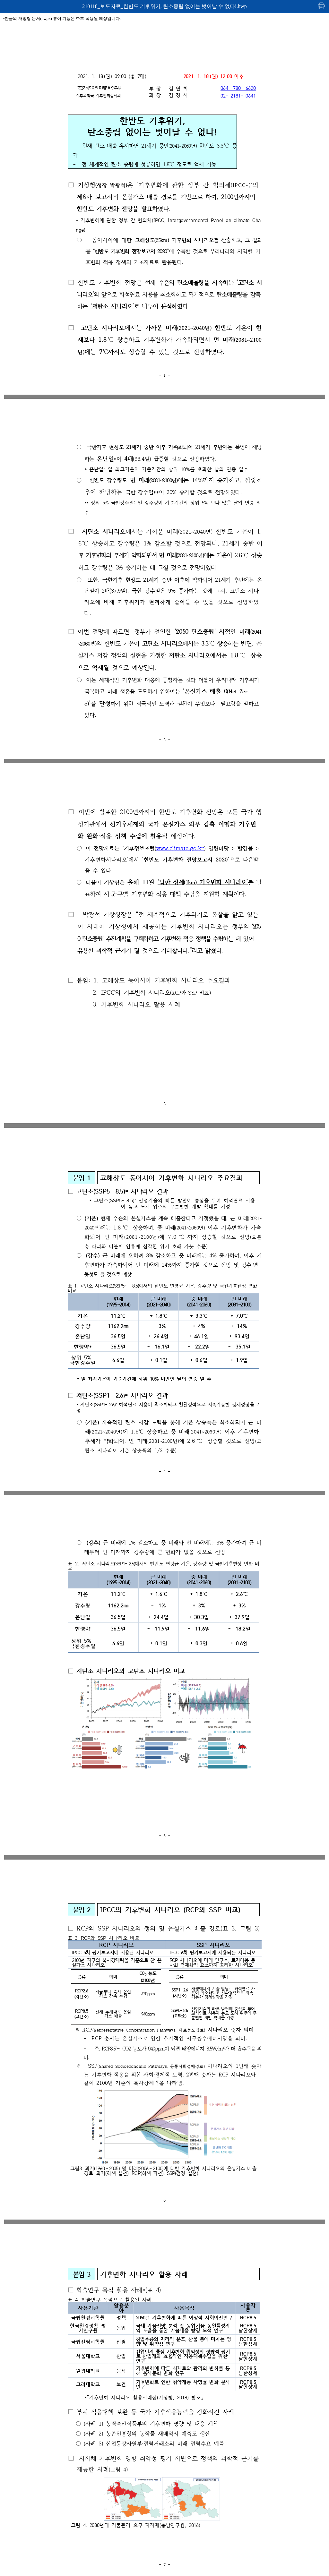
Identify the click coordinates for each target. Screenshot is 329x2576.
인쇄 (321, 5)
